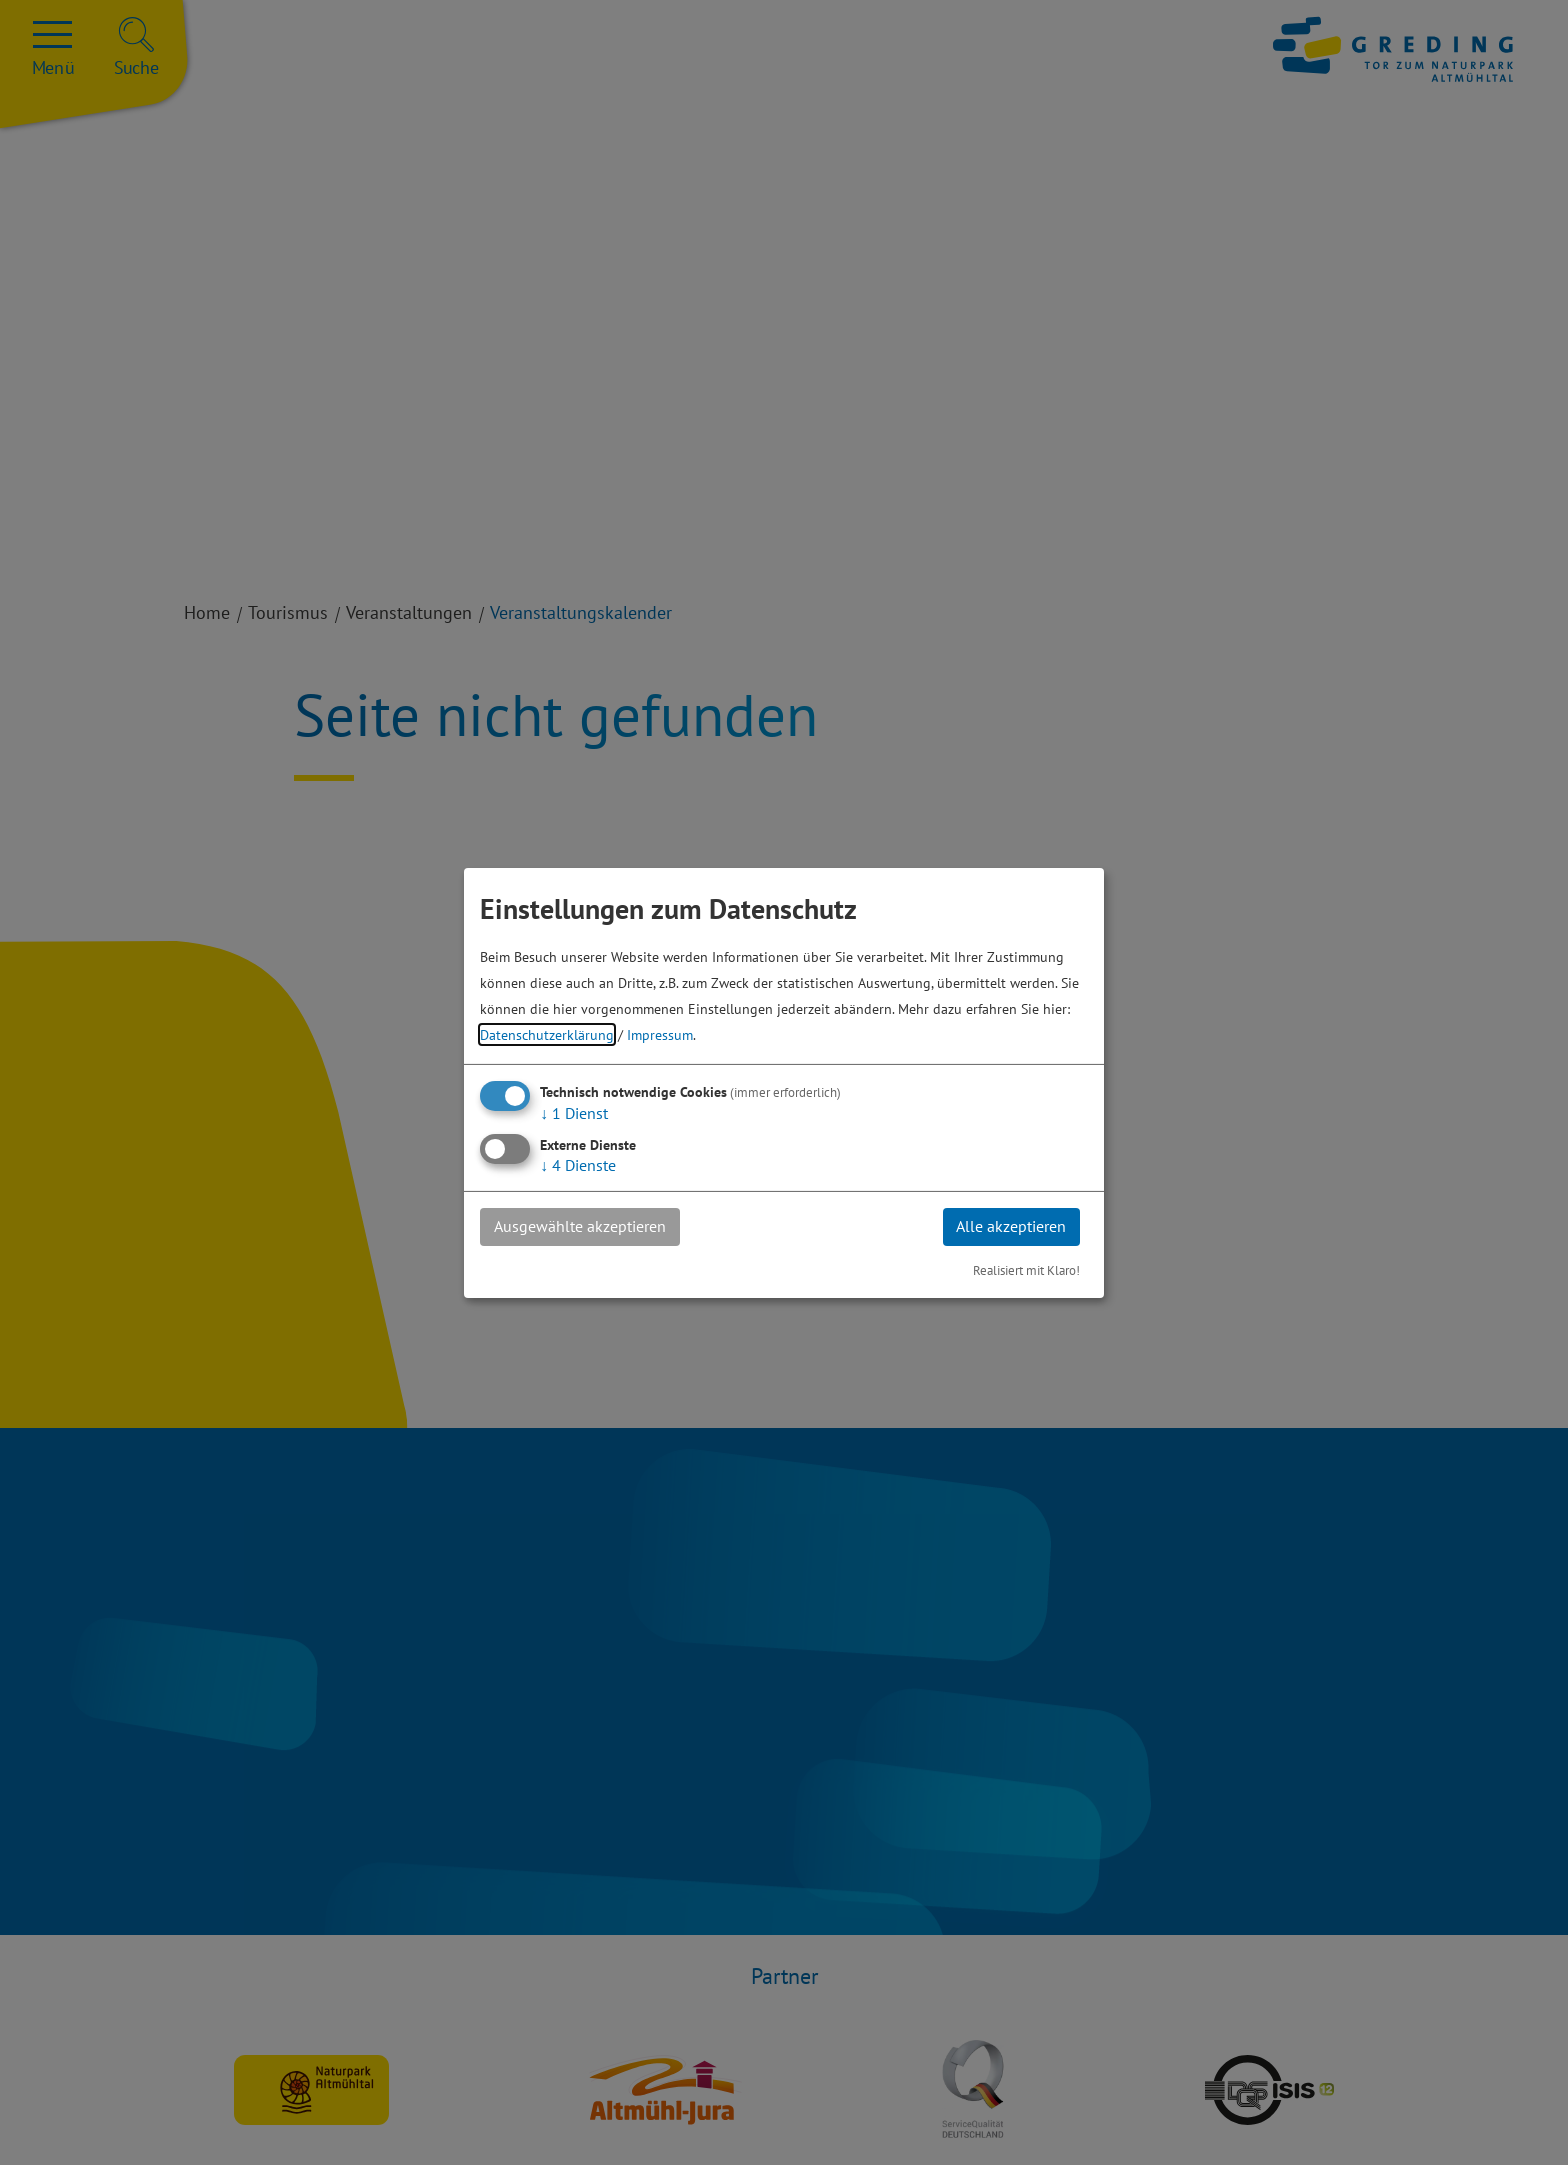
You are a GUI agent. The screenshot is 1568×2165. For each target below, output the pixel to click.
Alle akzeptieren (1010, 1226)
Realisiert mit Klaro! (1026, 1270)
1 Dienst (574, 1112)
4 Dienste (578, 1164)
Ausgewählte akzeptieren (581, 1226)
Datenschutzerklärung (547, 1033)
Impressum (660, 1033)
